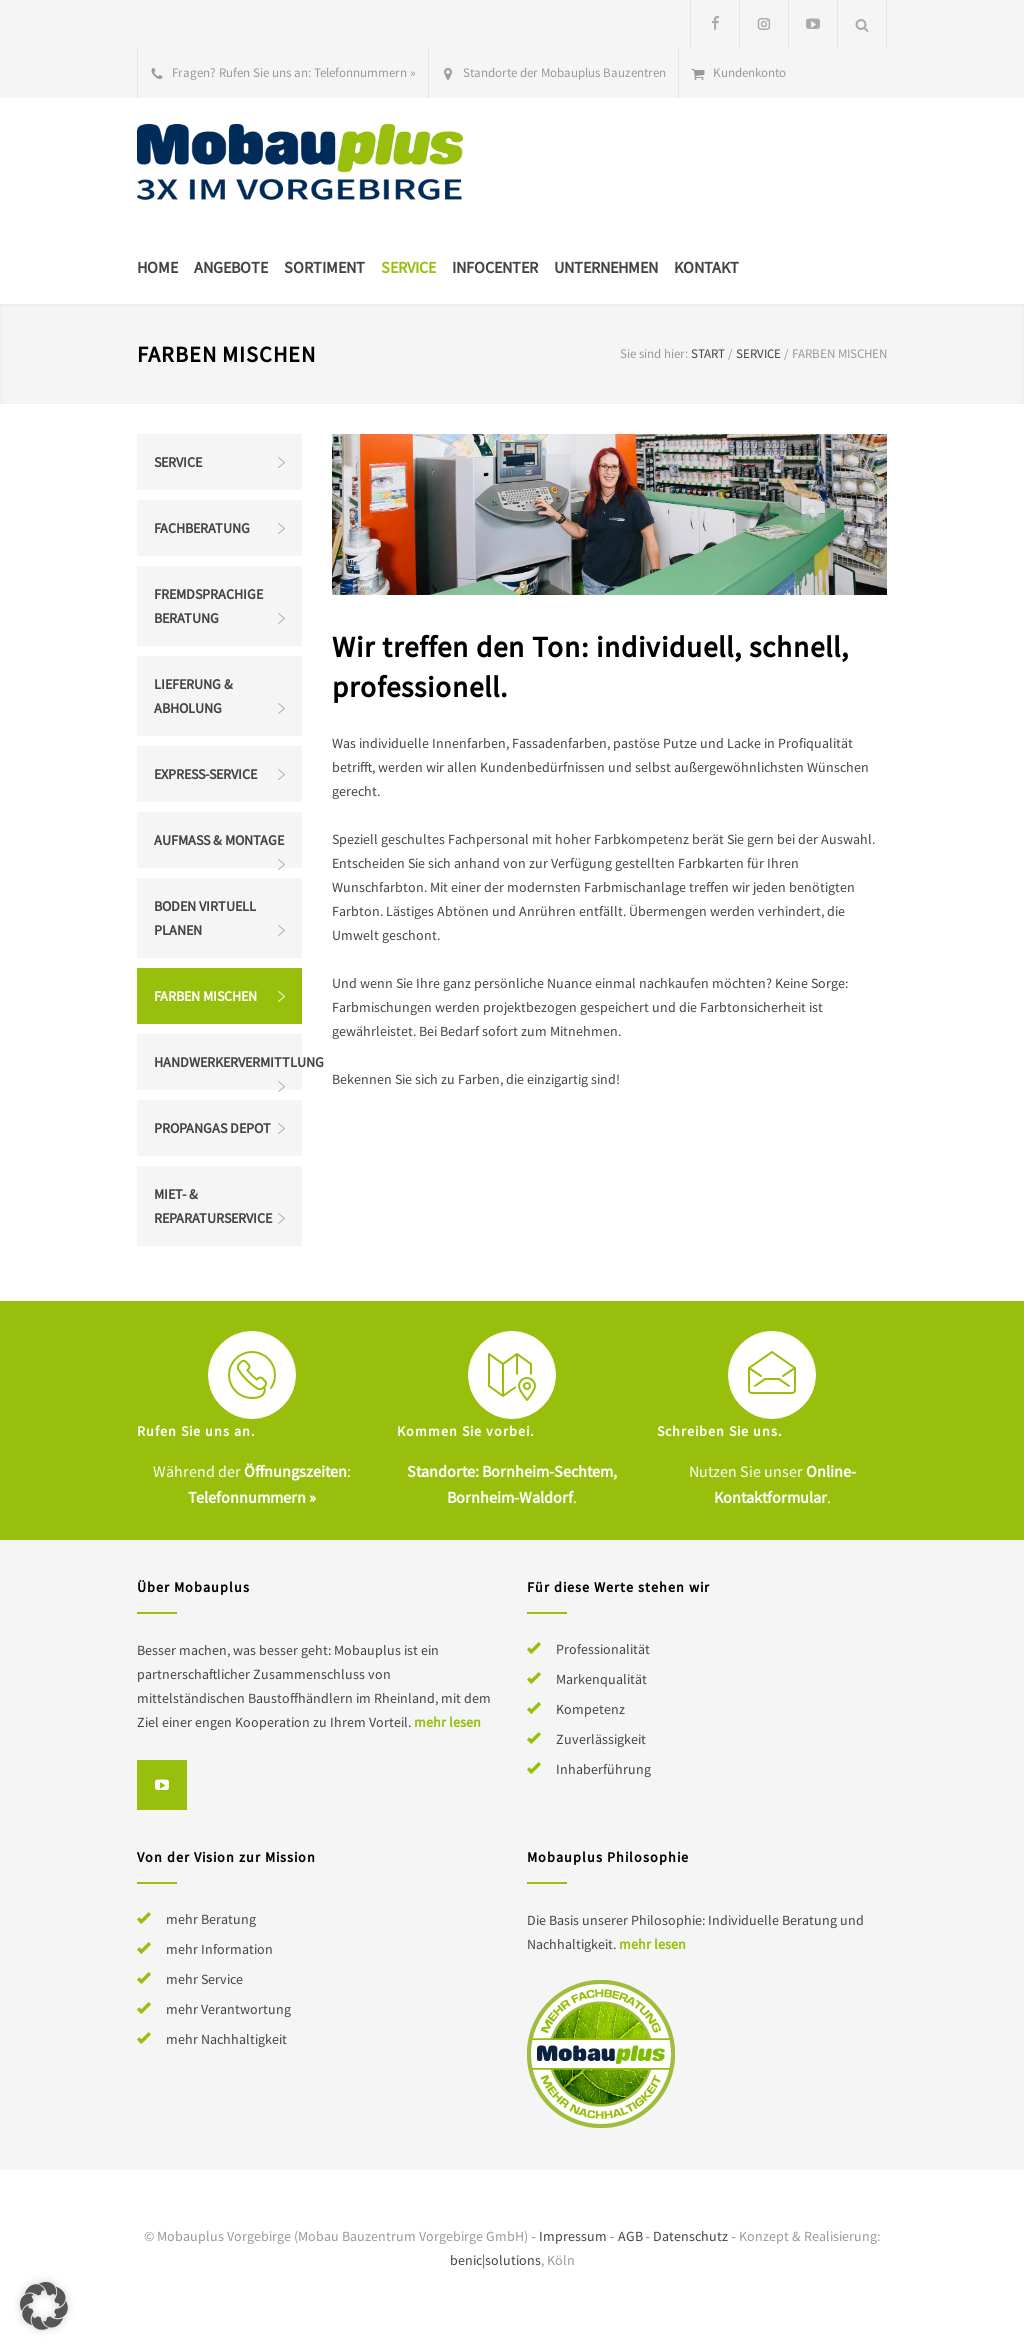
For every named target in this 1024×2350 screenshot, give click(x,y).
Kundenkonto (749, 72)
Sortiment (324, 267)
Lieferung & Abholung (193, 696)
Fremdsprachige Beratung (208, 606)
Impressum (573, 2236)
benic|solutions (495, 2260)
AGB (630, 2236)
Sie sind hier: (654, 353)
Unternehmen (606, 267)
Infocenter (495, 267)
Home (157, 267)
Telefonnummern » (365, 72)
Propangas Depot (212, 1128)
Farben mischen (205, 996)
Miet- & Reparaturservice (213, 1206)
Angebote (231, 267)
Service (408, 267)
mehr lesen (447, 1722)
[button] (44, 2306)
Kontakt (706, 267)
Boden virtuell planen (205, 918)
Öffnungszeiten (295, 1471)
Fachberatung (202, 528)
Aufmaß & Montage (219, 840)
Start (708, 353)
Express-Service (205, 774)
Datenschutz (690, 2236)
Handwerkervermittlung (228, 1062)
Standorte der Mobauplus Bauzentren (564, 72)
